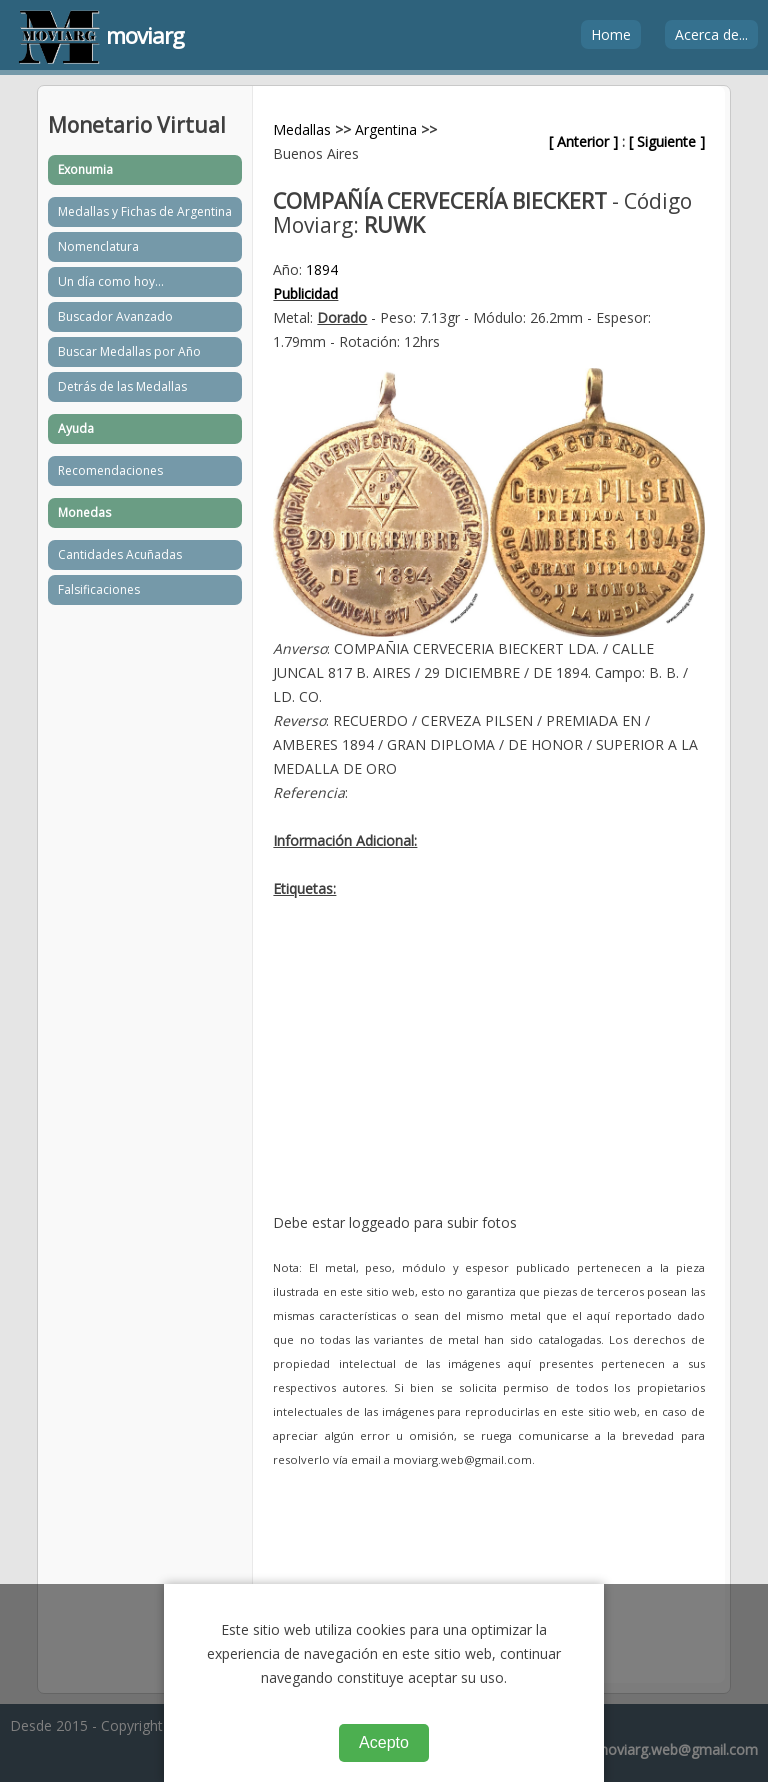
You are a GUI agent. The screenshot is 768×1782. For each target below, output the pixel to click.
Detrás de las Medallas (122, 386)
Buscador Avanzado (115, 316)
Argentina (386, 129)
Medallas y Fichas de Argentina (145, 211)
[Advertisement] (488, 1071)
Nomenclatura (98, 246)
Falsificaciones (99, 589)
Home (611, 34)
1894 (322, 269)
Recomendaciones (110, 470)
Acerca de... (711, 34)
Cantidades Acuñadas (120, 554)
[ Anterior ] (583, 141)
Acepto (384, 1742)
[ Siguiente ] (667, 141)
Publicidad (305, 293)
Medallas (302, 129)
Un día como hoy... (111, 281)
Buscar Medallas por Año (129, 351)
